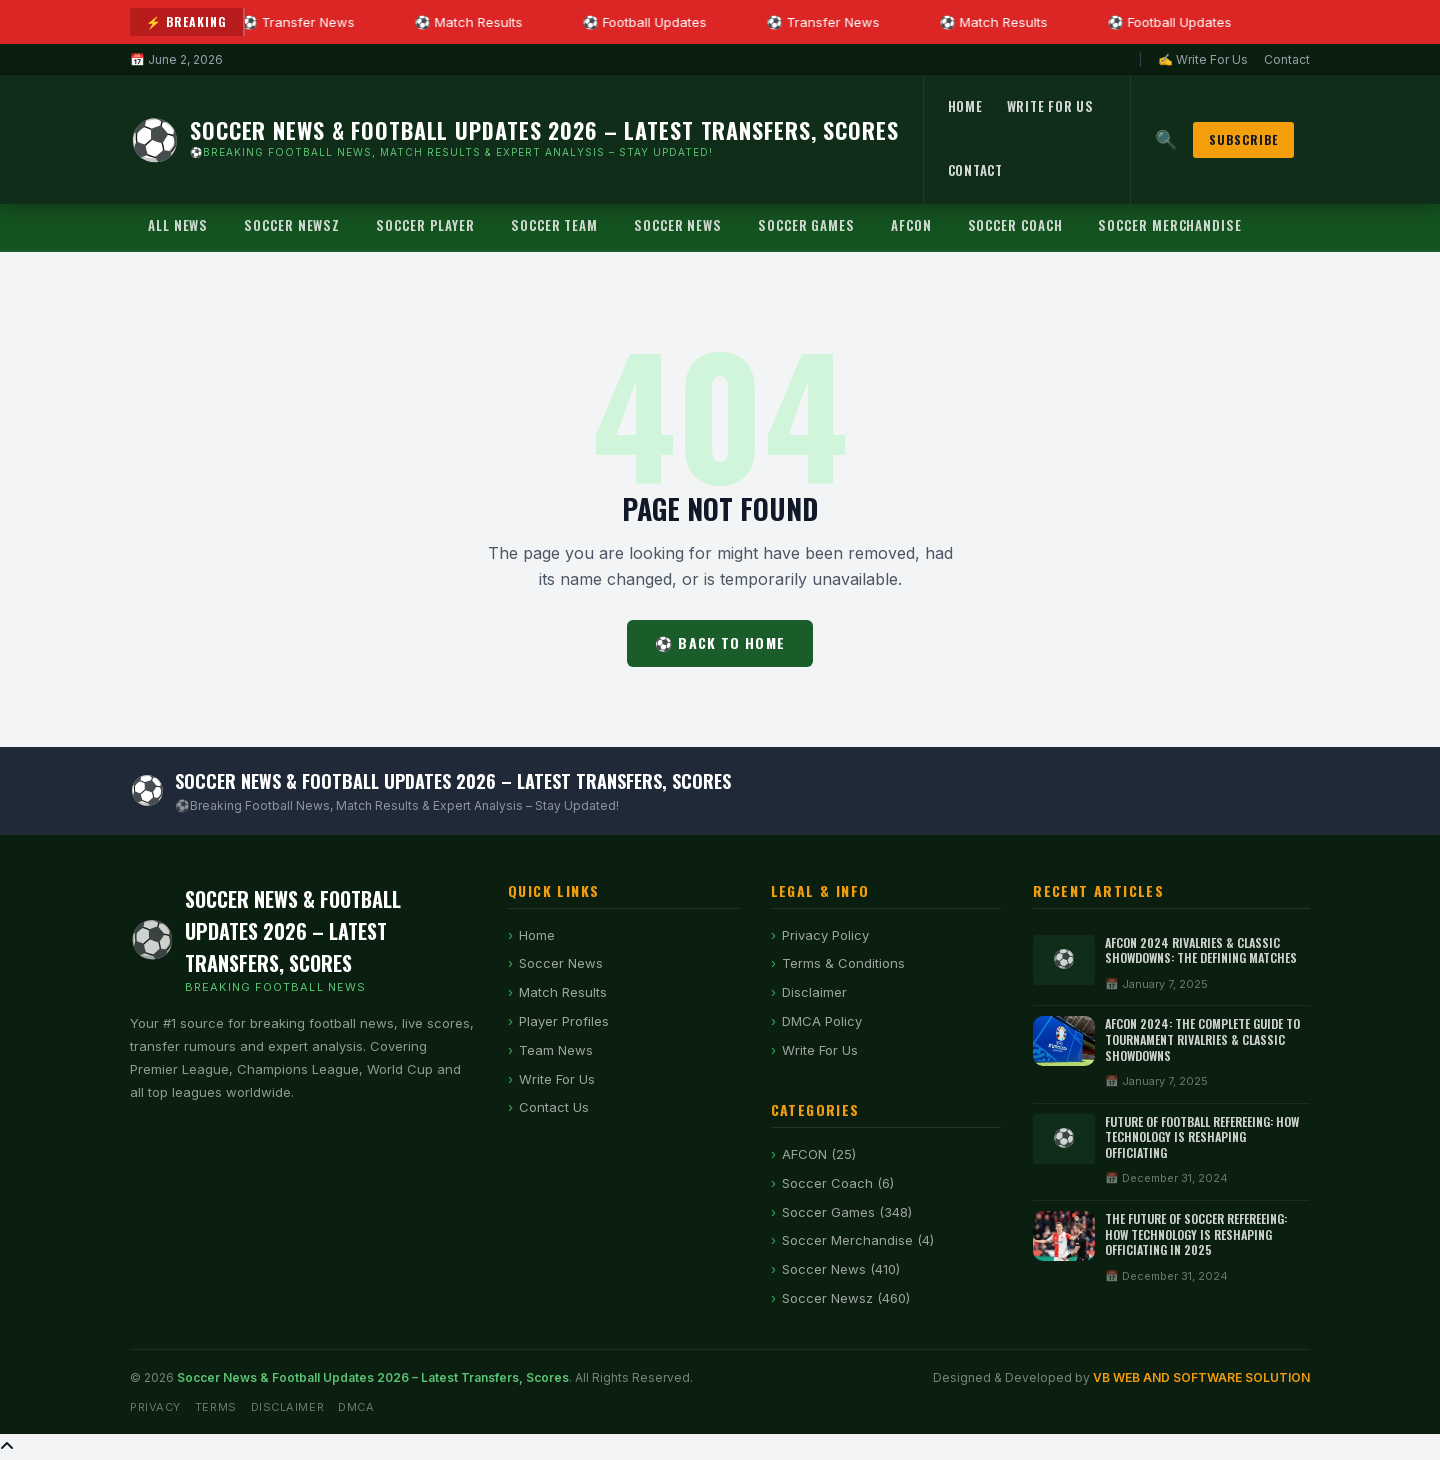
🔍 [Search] (1166, 139)
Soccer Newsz (292, 225)
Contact (1287, 59)
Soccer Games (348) (847, 1212)
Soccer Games (806, 225)
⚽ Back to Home (720, 642)
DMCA (356, 1407)
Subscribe (1243, 139)
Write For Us (1050, 106)
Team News (556, 1050)
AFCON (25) (819, 1154)
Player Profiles (564, 1021)
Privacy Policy (825, 935)
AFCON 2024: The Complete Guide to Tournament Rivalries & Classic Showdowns (1202, 1039)
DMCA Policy (822, 1021)
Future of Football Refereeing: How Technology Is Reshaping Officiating (1202, 1137)
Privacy (155, 1407)
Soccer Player (425, 225)
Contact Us (554, 1107)
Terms (216, 1407)
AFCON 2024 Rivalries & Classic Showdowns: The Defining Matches (1201, 950)
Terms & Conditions (843, 963)
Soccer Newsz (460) (846, 1298)
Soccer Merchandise (1169, 225)
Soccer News (678, 225)
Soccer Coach (1015, 225)
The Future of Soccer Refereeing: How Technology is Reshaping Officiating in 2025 (1196, 1234)
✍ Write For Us (1203, 59)
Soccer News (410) (841, 1269)
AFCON (911, 225)
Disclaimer (814, 992)
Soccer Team (554, 225)
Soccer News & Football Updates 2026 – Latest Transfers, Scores (373, 1377)
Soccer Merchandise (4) (858, 1240)
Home (965, 106)
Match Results (563, 992)
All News (178, 225)
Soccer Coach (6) (838, 1183)
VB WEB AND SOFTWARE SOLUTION (1201, 1377)
